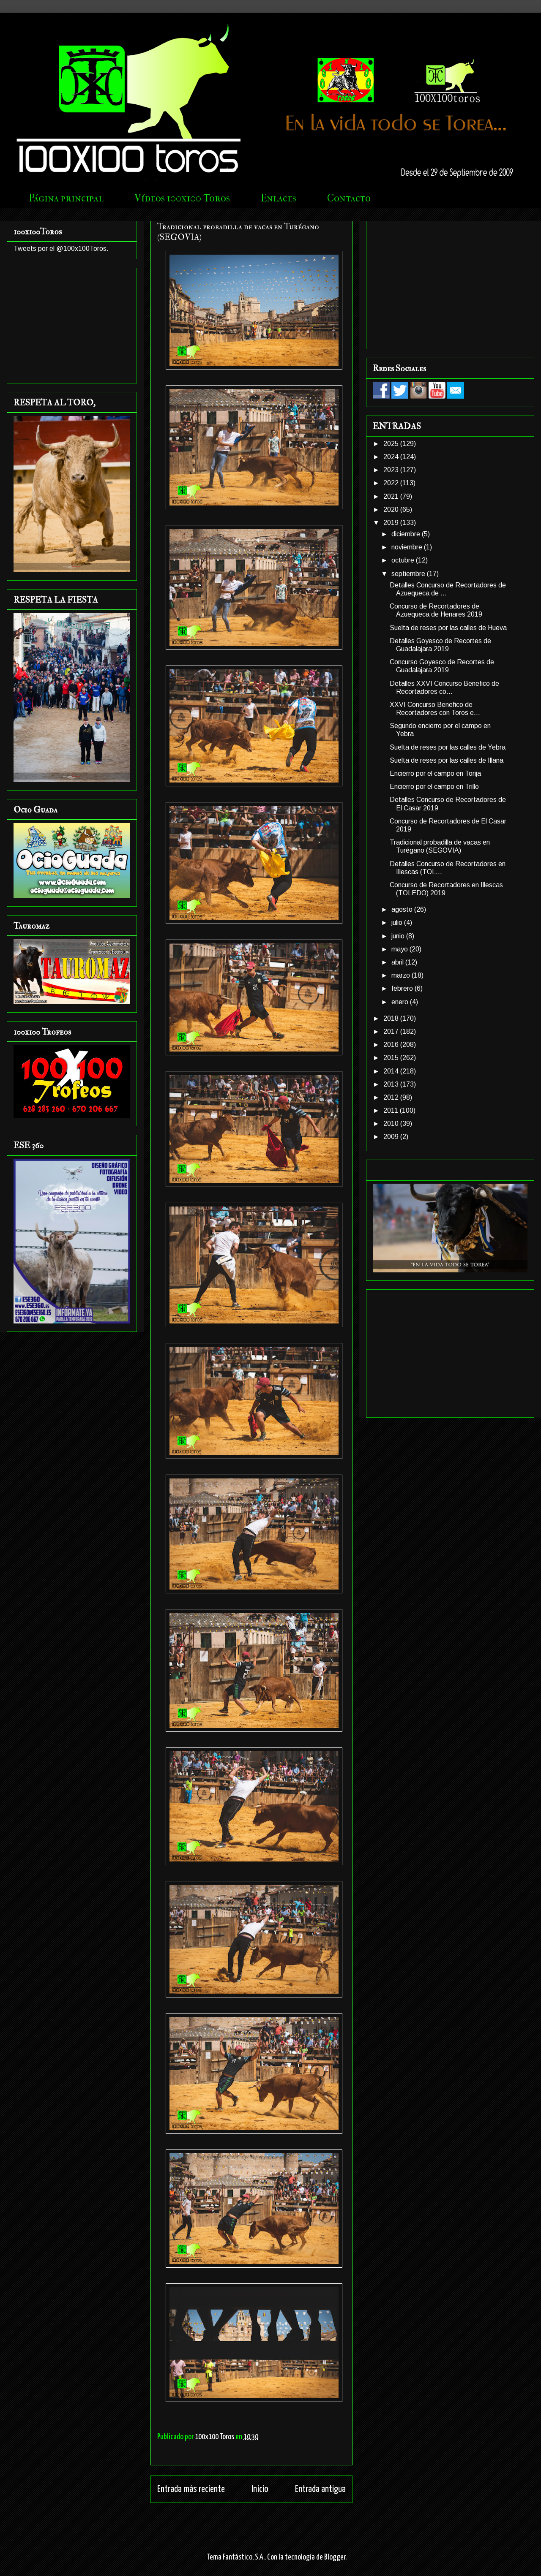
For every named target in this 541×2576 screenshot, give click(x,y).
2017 (391, 1031)
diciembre (406, 534)
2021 (391, 496)
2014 (391, 1071)
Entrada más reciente (191, 2489)
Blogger (334, 2557)
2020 (391, 509)
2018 (391, 1018)
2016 (391, 1044)
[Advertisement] (72, 324)
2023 (391, 469)
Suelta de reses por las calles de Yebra (447, 747)
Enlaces (278, 198)
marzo (401, 975)
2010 (391, 1123)
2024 (391, 456)
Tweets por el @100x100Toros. (61, 248)
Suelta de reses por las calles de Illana (446, 760)
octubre (403, 560)
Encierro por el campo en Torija (435, 773)
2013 (391, 1084)
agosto (402, 909)
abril (398, 962)
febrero (403, 988)
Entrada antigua (320, 2489)
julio (397, 922)
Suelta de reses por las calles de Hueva (448, 627)
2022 (391, 482)
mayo (400, 949)
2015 (391, 1057)
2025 (391, 443)
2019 (391, 522)
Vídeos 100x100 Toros (182, 198)
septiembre (409, 573)
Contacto (349, 198)
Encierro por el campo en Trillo (434, 786)
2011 (391, 1110)
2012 (391, 1097)
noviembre (407, 547)
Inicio (259, 2489)
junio (398, 936)
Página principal (66, 198)
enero (400, 1001)
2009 (391, 1136)
